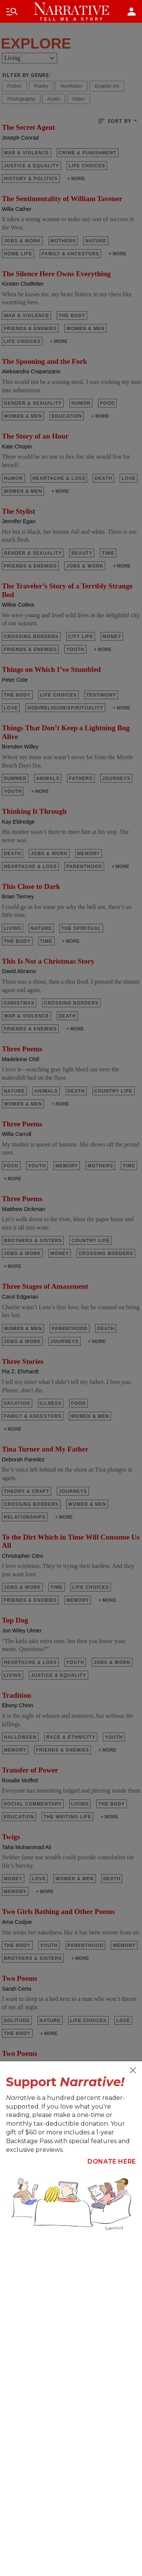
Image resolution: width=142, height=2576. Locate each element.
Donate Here (111, 2161)
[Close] (133, 2070)
